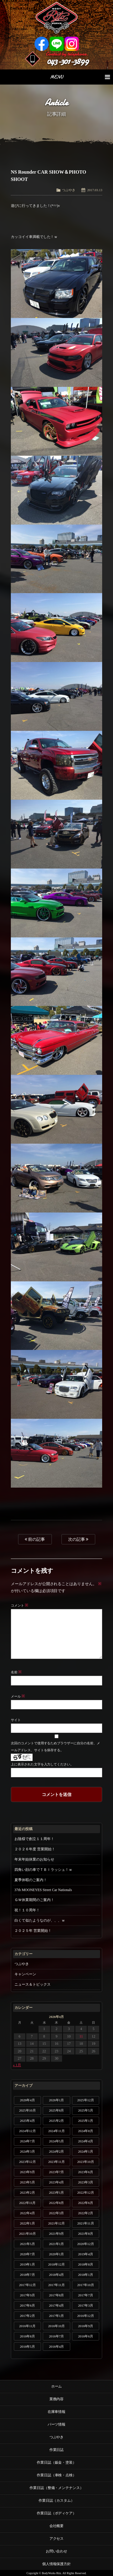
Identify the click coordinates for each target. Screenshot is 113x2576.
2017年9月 (27, 2295)
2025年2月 (56, 2120)
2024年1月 (85, 2151)
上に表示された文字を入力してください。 (42, 1764)
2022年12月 (85, 2192)
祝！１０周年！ (27, 1910)
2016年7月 (56, 2336)
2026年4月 (27, 2100)
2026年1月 (56, 2100)
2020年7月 (27, 2254)
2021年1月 (56, 2244)
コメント (20, 1605)
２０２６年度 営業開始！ (34, 1849)
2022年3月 (56, 2213)
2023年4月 (56, 2182)
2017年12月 (27, 2285)
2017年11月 (56, 2285)
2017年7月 (85, 2295)
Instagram (71, 43)
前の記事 (35, 1539)
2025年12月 (85, 2100)
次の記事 (78, 1539)
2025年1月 (85, 2120)
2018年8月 (85, 2264)
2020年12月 (85, 2244)
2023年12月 (27, 2161)
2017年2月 (27, 2315)
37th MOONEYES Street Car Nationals (43, 1890)
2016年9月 (85, 2326)
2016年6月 (85, 2336)
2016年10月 (56, 2326)
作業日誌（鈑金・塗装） (57, 2462)
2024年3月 (27, 2151)
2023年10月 (85, 2161)
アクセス (56, 2538)
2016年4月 (56, 2346)
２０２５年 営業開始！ (33, 1931)
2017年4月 (56, 2305)
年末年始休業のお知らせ (34, 1859)
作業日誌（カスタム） (57, 2500)
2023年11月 (56, 2161)
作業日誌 (56, 2450)
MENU (80, 77)
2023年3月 (85, 2182)
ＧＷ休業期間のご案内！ (34, 1900)
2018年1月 (85, 2274)
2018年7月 (27, 2274)
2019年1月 (27, 2264)
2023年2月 (27, 2192)
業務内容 (56, 2399)
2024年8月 (85, 2131)
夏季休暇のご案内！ (30, 1880)
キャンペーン (25, 1974)
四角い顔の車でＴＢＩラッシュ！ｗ (43, 1870)
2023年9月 (27, 2172)
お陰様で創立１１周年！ (34, 1839)
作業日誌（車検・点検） (57, 2475)
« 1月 (17, 2065)
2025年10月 (27, 2110)
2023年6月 (85, 2172)
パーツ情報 (57, 2424)
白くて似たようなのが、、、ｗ (39, 1920)
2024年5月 (56, 2141)
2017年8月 (56, 2295)
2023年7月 (56, 2172)
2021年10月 (27, 2233)
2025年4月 (27, 2120)
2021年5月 (27, 2244)
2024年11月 (56, 2131)
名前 (16, 1672)
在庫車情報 (57, 2412)
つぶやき (68, 190)
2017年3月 (85, 2305)
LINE (56, 43)
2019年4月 (85, 2254)
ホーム (56, 2386)
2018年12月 (56, 2264)
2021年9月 (56, 2233)
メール (18, 1696)
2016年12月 (85, 2315)
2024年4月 (85, 2141)
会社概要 (56, 2526)
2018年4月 (56, 2274)
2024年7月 (27, 2141)
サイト (16, 1720)
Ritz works (56, 18)
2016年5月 (27, 2346)
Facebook (41, 43)
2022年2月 (85, 2213)
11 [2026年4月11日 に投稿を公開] (81, 2036)
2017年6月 (27, 2305)
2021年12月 (56, 2223)
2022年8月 (56, 2203)
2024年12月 (27, 2131)
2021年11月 (85, 2223)
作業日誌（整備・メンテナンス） (57, 2488)
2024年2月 (56, 2151)
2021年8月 (85, 2233)
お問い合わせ (56, 2551)
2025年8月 (56, 2110)
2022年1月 (27, 2223)
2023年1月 (56, 2192)
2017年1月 (56, 2315)
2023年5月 (27, 2182)
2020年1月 (56, 2254)
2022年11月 (27, 2203)
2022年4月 (27, 2213)
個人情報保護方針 (56, 2564)
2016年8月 (27, 2336)
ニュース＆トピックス (32, 1984)
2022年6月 (85, 2203)
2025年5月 (85, 2110)
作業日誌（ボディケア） (57, 2513)
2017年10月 (85, 2285)
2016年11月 (27, 2326)
